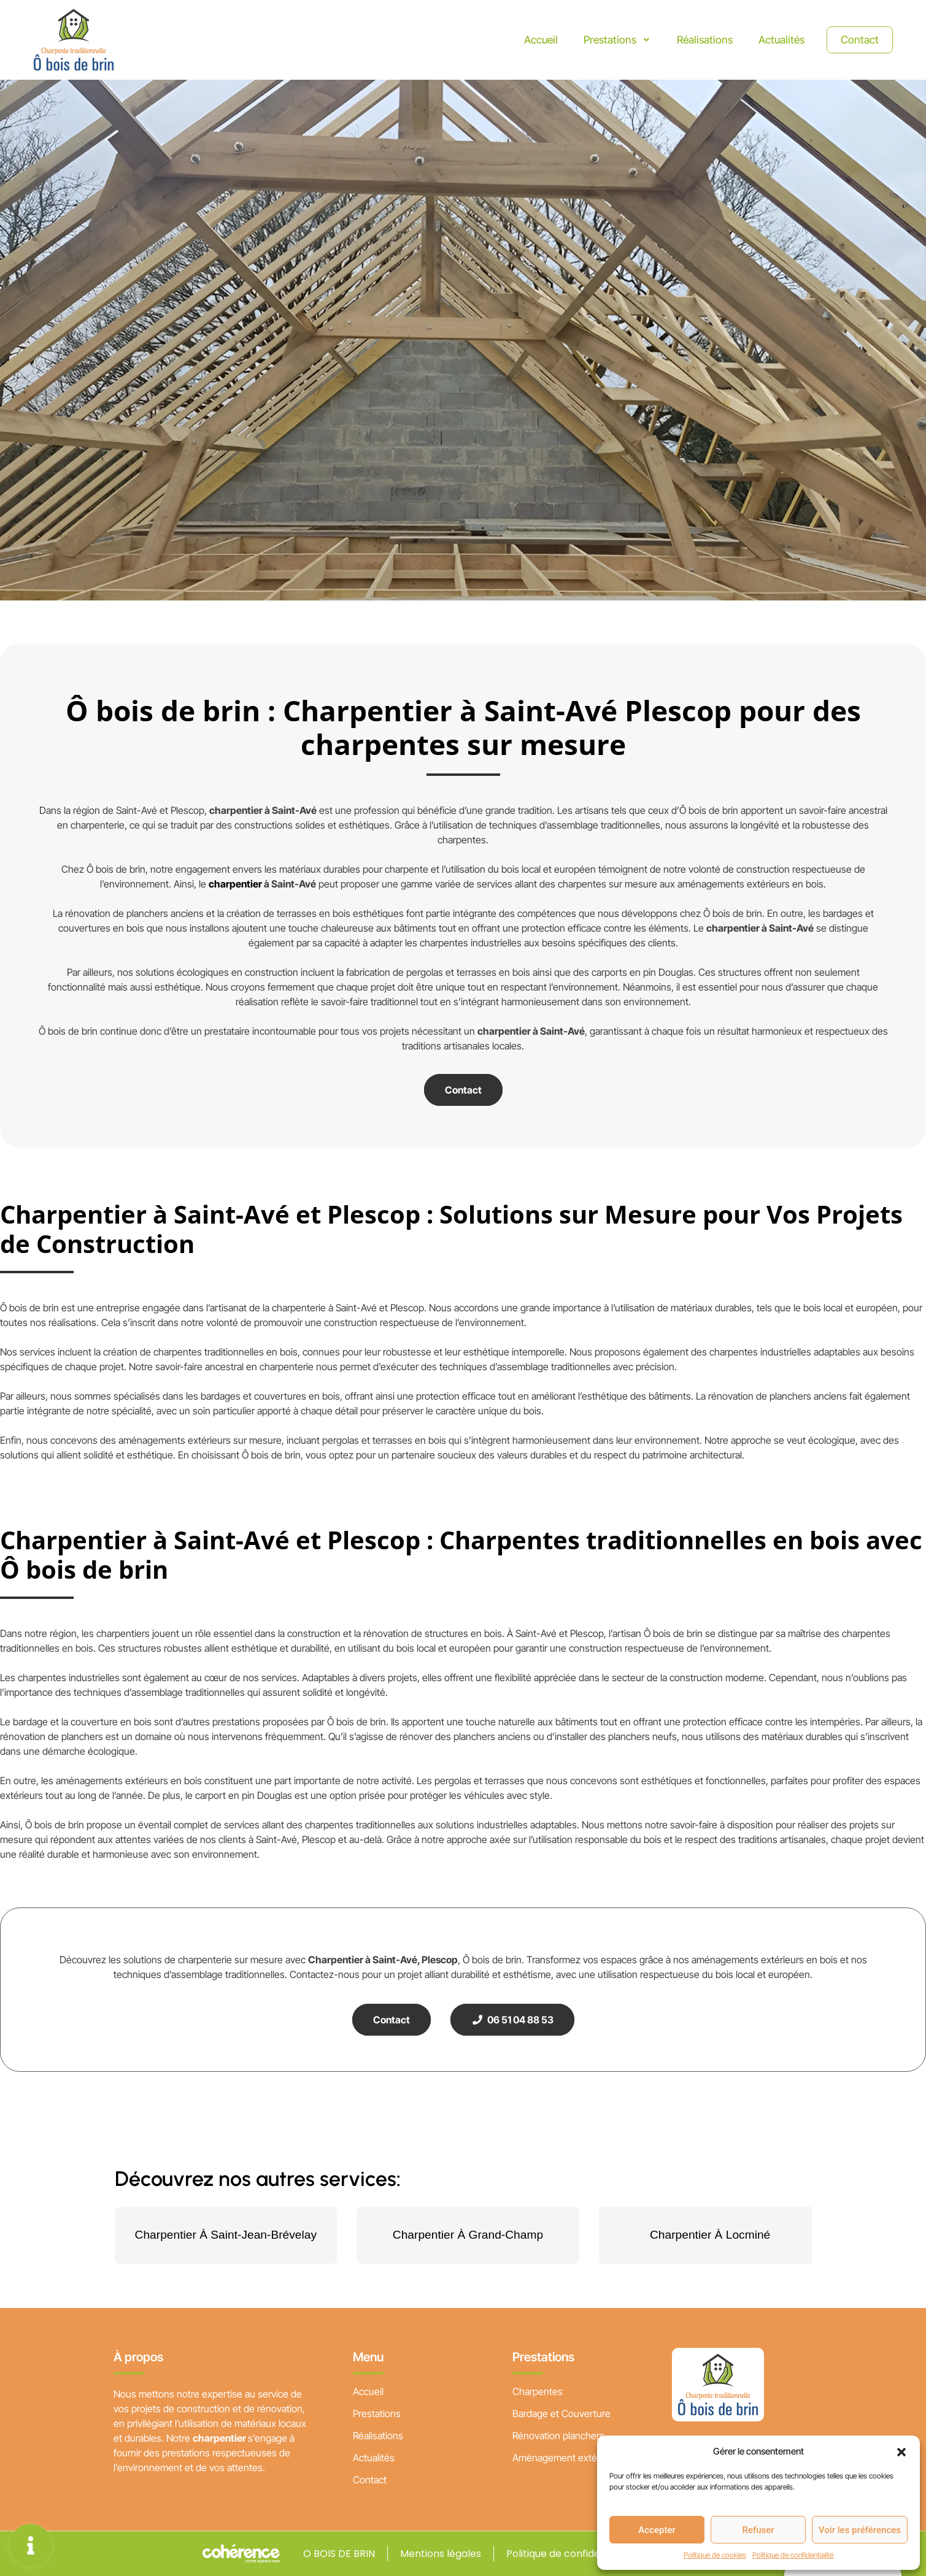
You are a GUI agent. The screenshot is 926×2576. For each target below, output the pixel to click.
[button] (901, 2451)
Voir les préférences (860, 2530)
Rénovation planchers (558, 2435)
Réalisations (697, 39)
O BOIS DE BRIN (338, 2554)
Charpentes (537, 2391)
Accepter (656, 2530)
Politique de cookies (715, 2554)
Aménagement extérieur (564, 2457)
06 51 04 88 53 (512, 2020)
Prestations (607, 39)
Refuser (758, 2530)
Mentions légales (439, 2554)
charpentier (235, 884)
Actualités (776, 39)
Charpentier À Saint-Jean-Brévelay (226, 2234)
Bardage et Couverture (561, 2413)
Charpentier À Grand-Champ (468, 2234)
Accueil (529, 39)
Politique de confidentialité (792, 2554)
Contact (857, 39)
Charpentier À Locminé (710, 2234)
